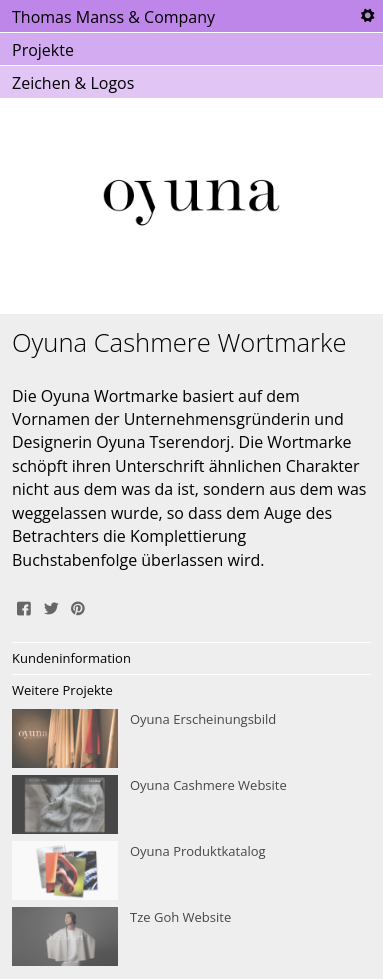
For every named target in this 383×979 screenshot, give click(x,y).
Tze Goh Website (191, 937)
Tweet (51, 606)
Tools (367, 16)
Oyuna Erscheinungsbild (191, 739)
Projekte (43, 50)
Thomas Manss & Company (113, 17)
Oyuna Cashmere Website (191, 805)
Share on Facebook (24, 606)
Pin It (78, 606)
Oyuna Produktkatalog (191, 871)
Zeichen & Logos (73, 83)
